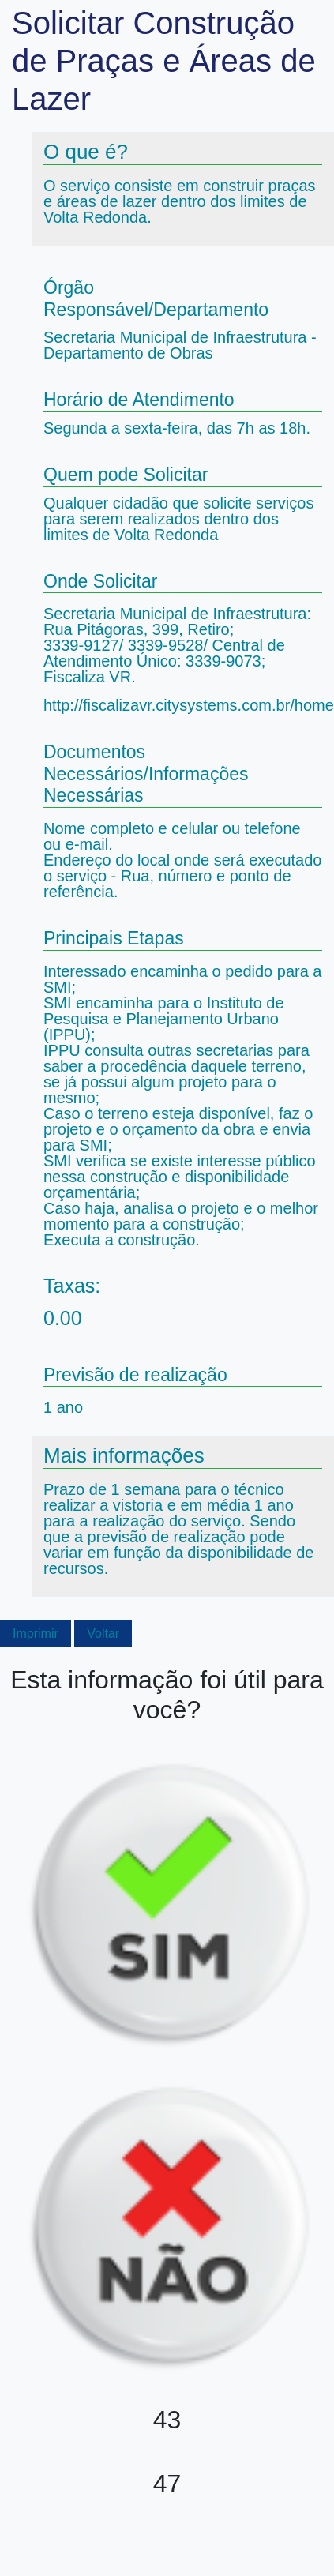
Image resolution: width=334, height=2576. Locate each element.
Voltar (103, 1633)
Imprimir (35, 1633)
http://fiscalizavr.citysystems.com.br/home (188, 705)
